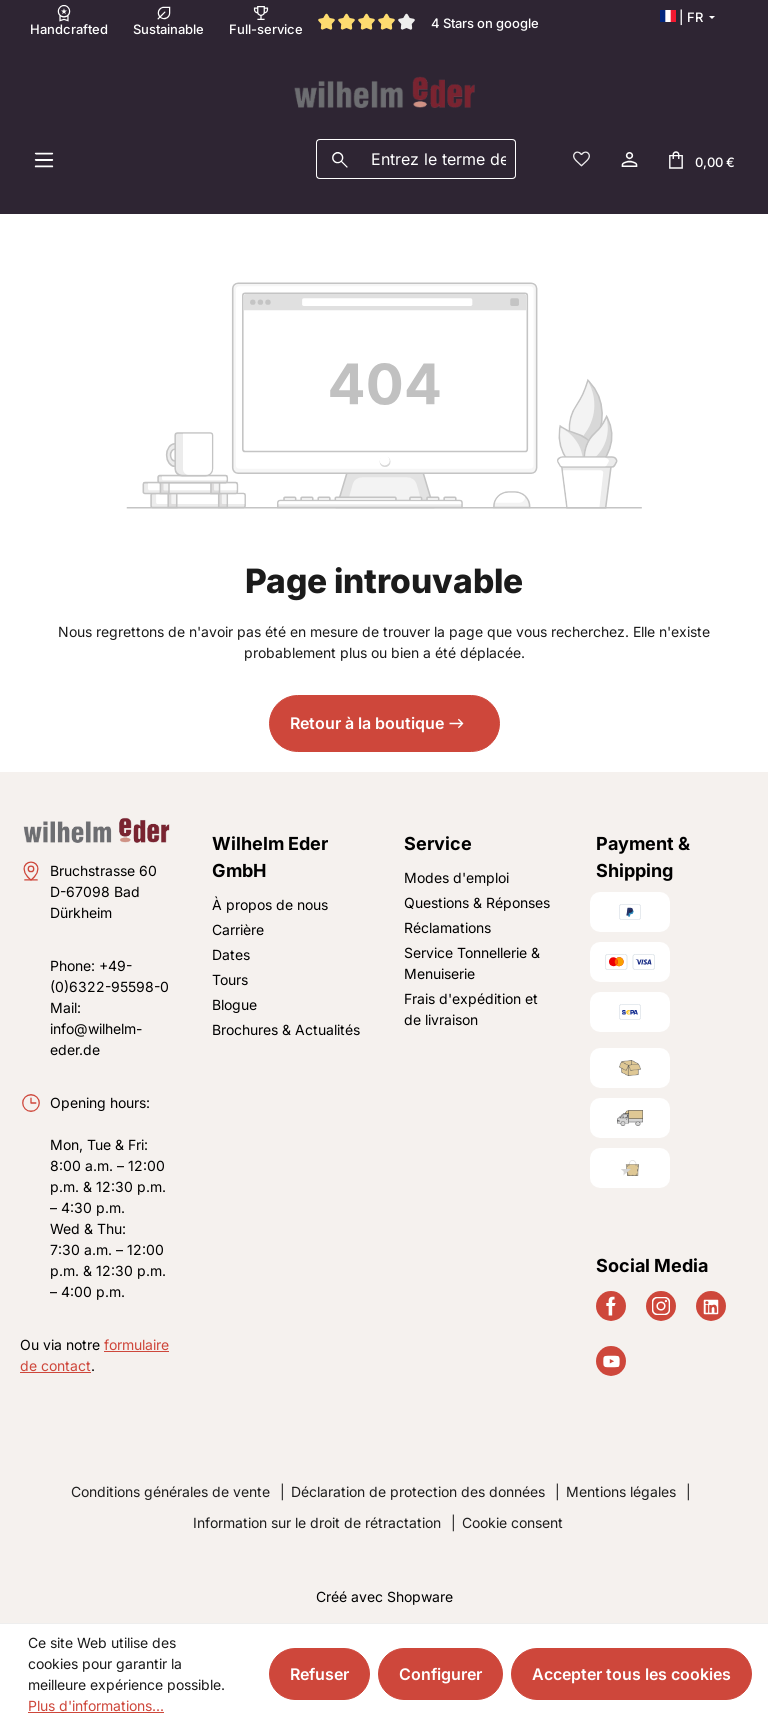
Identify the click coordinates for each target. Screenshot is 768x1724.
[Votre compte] (628, 159)
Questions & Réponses (477, 902)
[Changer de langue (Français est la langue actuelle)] (687, 17)
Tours (230, 979)
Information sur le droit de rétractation (317, 1522)
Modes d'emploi (456, 877)
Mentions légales (621, 1491)
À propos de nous (270, 904)
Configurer (440, 1674)
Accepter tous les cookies (631, 1674)
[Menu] (44, 159)
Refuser (319, 1674)
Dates (231, 954)
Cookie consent (512, 1522)
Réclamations (447, 927)
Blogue (234, 1004)
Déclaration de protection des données (418, 1491)
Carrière (238, 929)
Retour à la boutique (367, 723)
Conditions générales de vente (170, 1491)
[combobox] (439, 159)
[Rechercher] (339, 159)
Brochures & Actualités (286, 1029)
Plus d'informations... (96, 1705)
